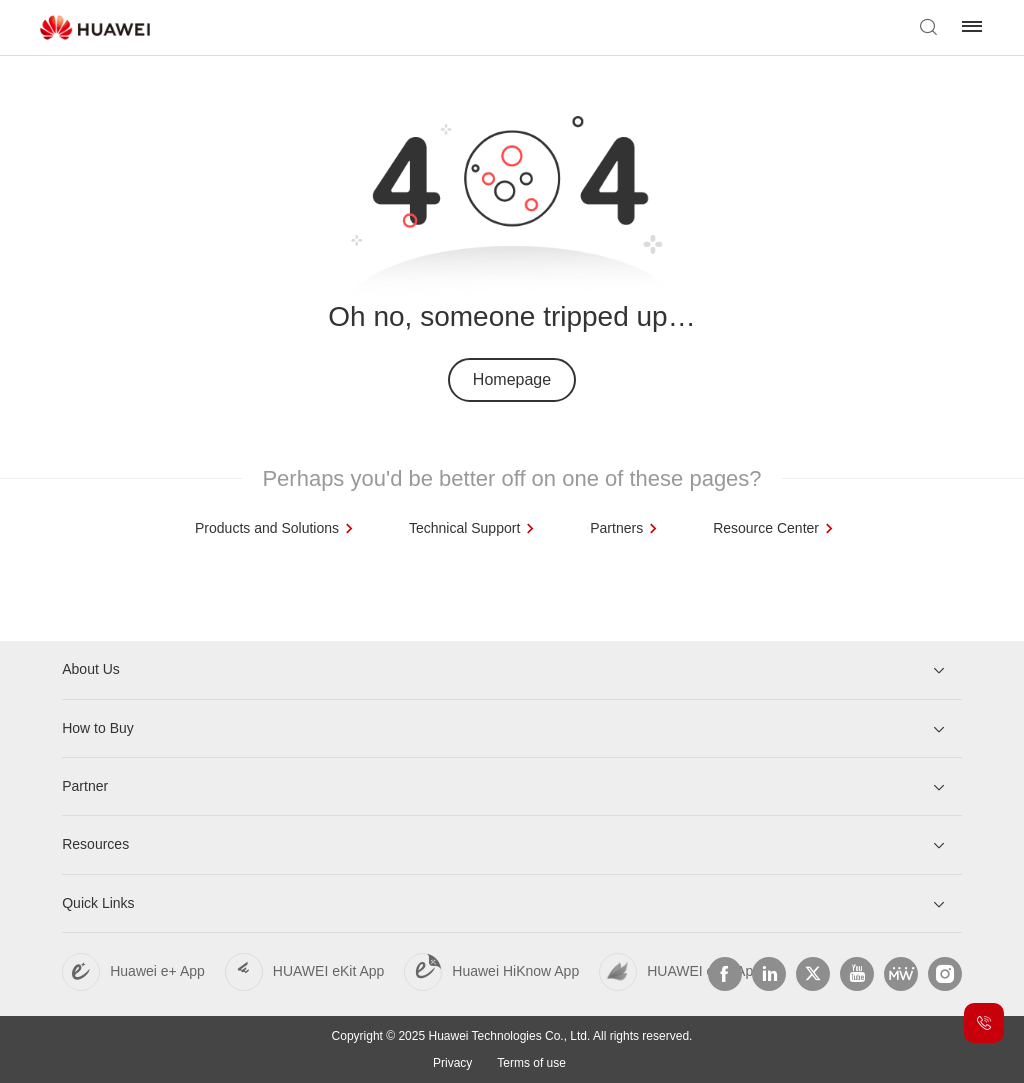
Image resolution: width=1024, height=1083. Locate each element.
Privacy (452, 1063)
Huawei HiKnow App (515, 971)
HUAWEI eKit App (329, 971)
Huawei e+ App (157, 971)
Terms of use (531, 1063)
